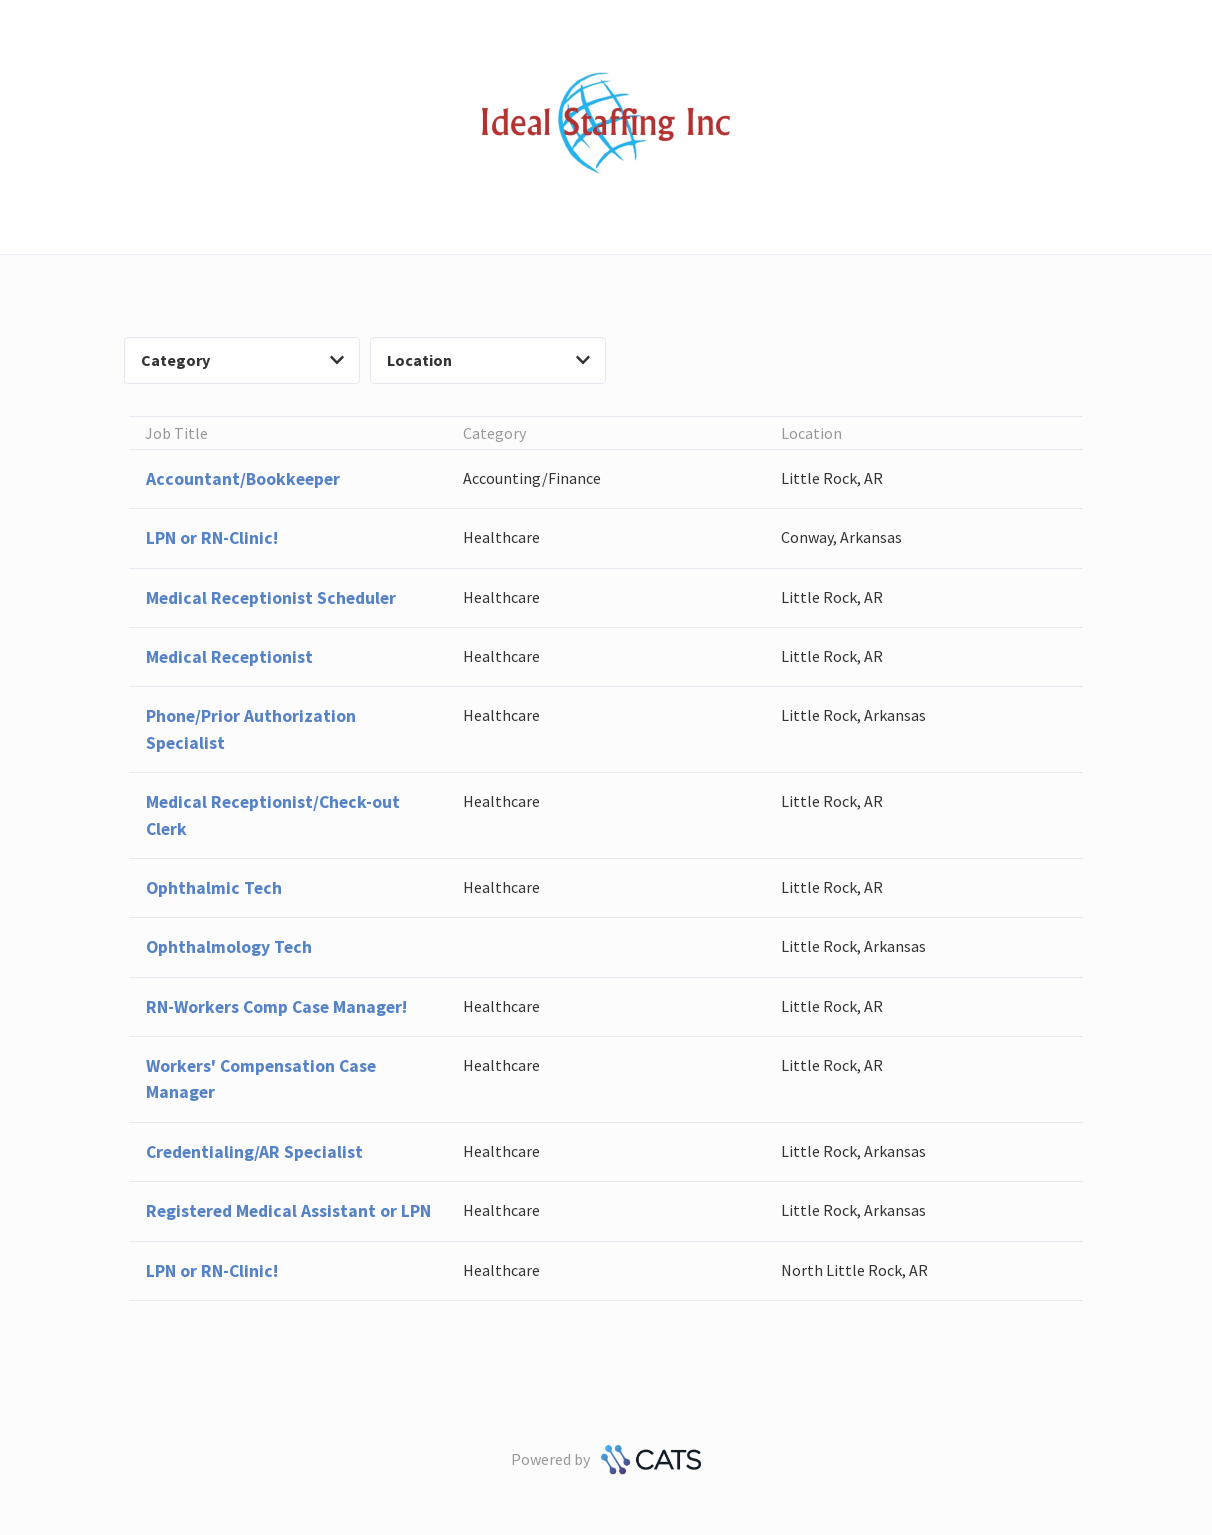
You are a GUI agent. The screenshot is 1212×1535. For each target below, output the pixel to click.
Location (488, 360)
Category (242, 360)
